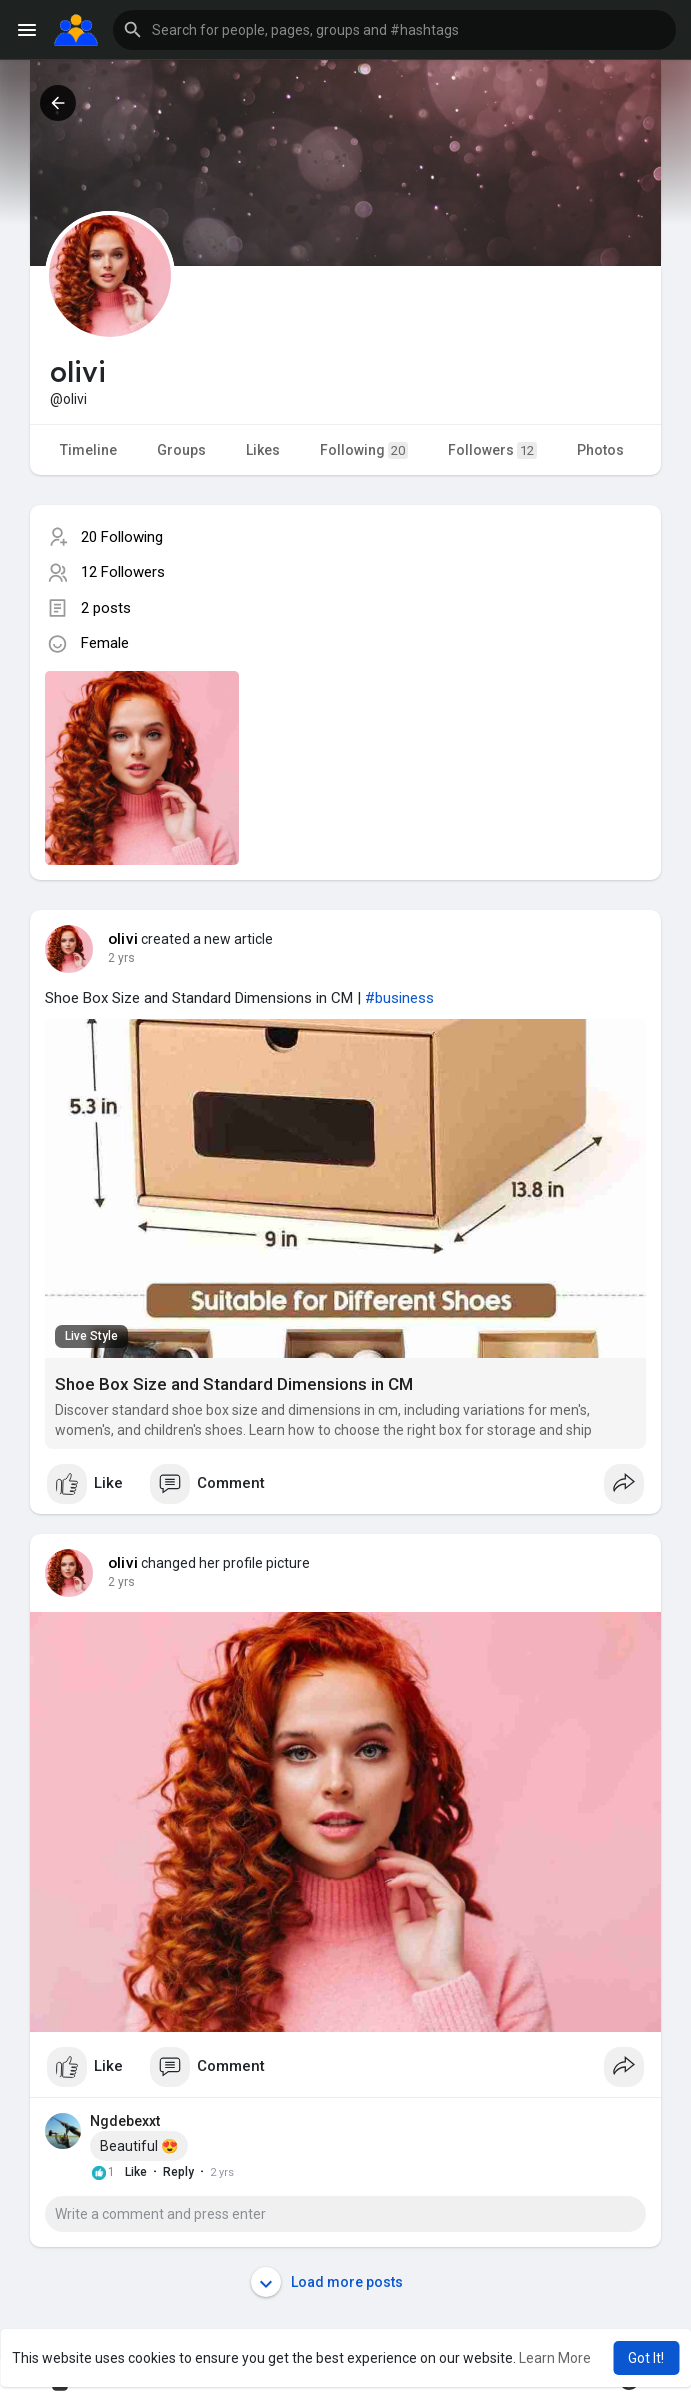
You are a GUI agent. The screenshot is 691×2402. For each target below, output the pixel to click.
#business (399, 998)
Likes (263, 450)
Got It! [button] (646, 2358)
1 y (116, 958)
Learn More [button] (555, 2358)
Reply (178, 2172)
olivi (123, 939)
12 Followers (123, 572)
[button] (394, 30)
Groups (181, 450)
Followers (492, 450)
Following (364, 450)
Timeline (88, 450)
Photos (600, 450)
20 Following (122, 537)
